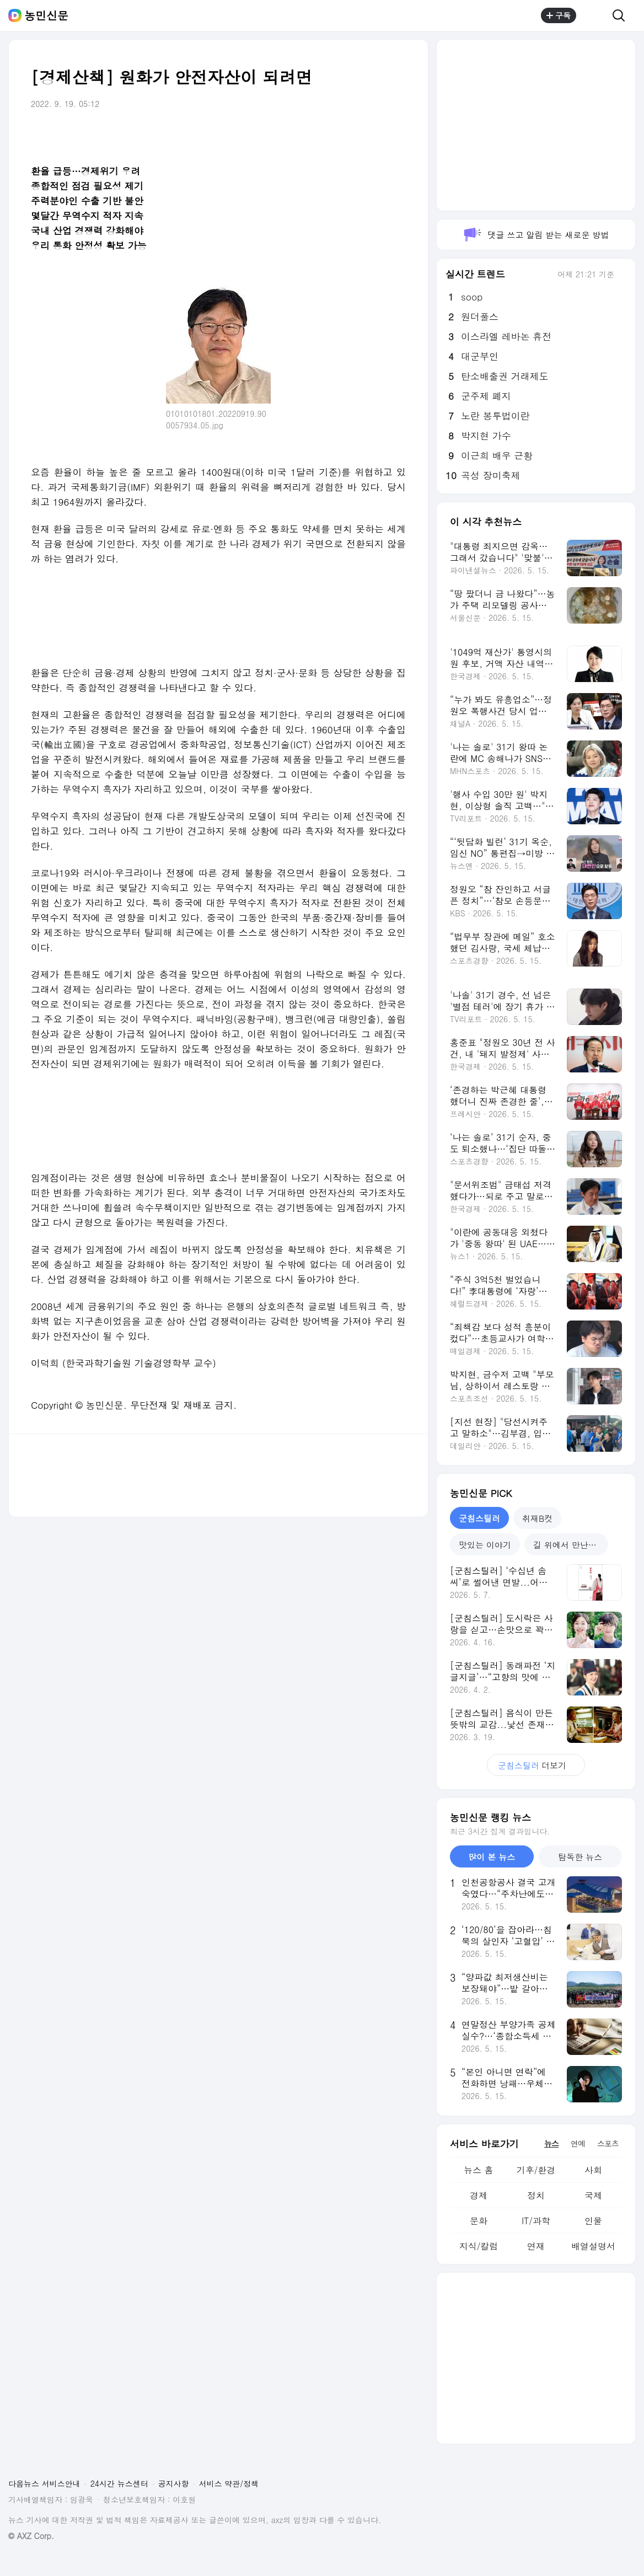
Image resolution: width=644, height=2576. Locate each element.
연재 (536, 2246)
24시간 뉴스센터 (119, 2483)
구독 (558, 15)
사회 (593, 2170)
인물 (593, 2220)
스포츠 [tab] (608, 2143)
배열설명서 (593, 2246)
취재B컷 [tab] (537, 1518)
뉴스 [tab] (551, 2143)
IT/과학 (536, 2220)
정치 (536, 2195)
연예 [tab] (578, 2143)
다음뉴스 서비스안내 (44, 2483)
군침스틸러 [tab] (479, 1518)
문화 (478, 2220)
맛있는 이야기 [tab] (485, 1544)
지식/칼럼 (478, 2246)
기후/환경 (536, 2170)
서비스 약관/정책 (229, 2483)
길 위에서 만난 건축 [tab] (570, 1544)
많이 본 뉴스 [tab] (491, 1857)
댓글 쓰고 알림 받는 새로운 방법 (536, 234)
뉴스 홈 (478, 2170)
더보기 (536, 1765)
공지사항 (173, 2483)
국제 (593, 2195)
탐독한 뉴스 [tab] (580, 1857)
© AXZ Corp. (31, 2536)
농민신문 (46, 15)
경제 (478, 2195)
